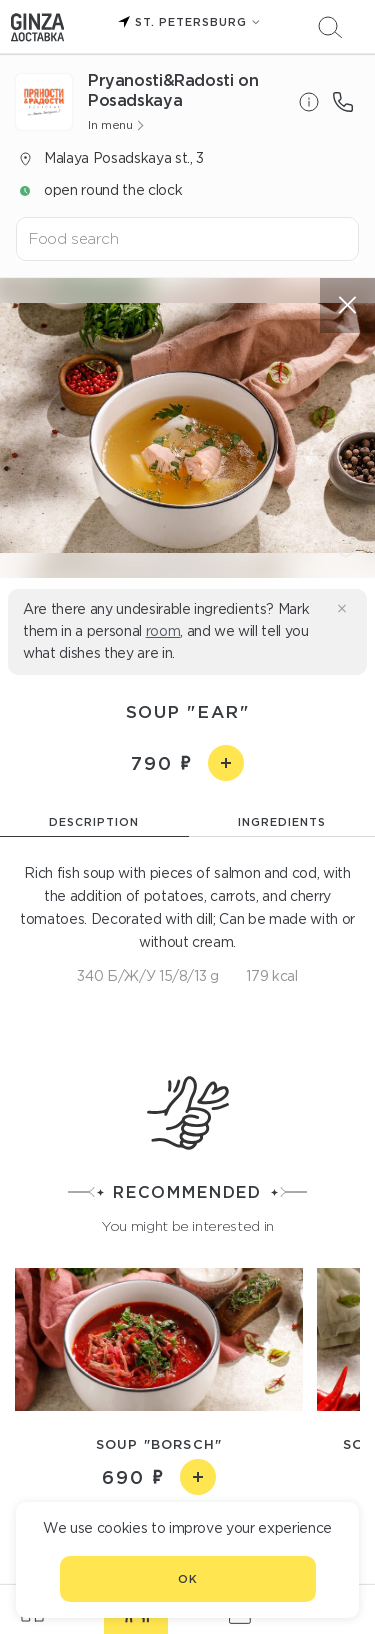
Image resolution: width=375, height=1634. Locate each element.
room (163, 631)
